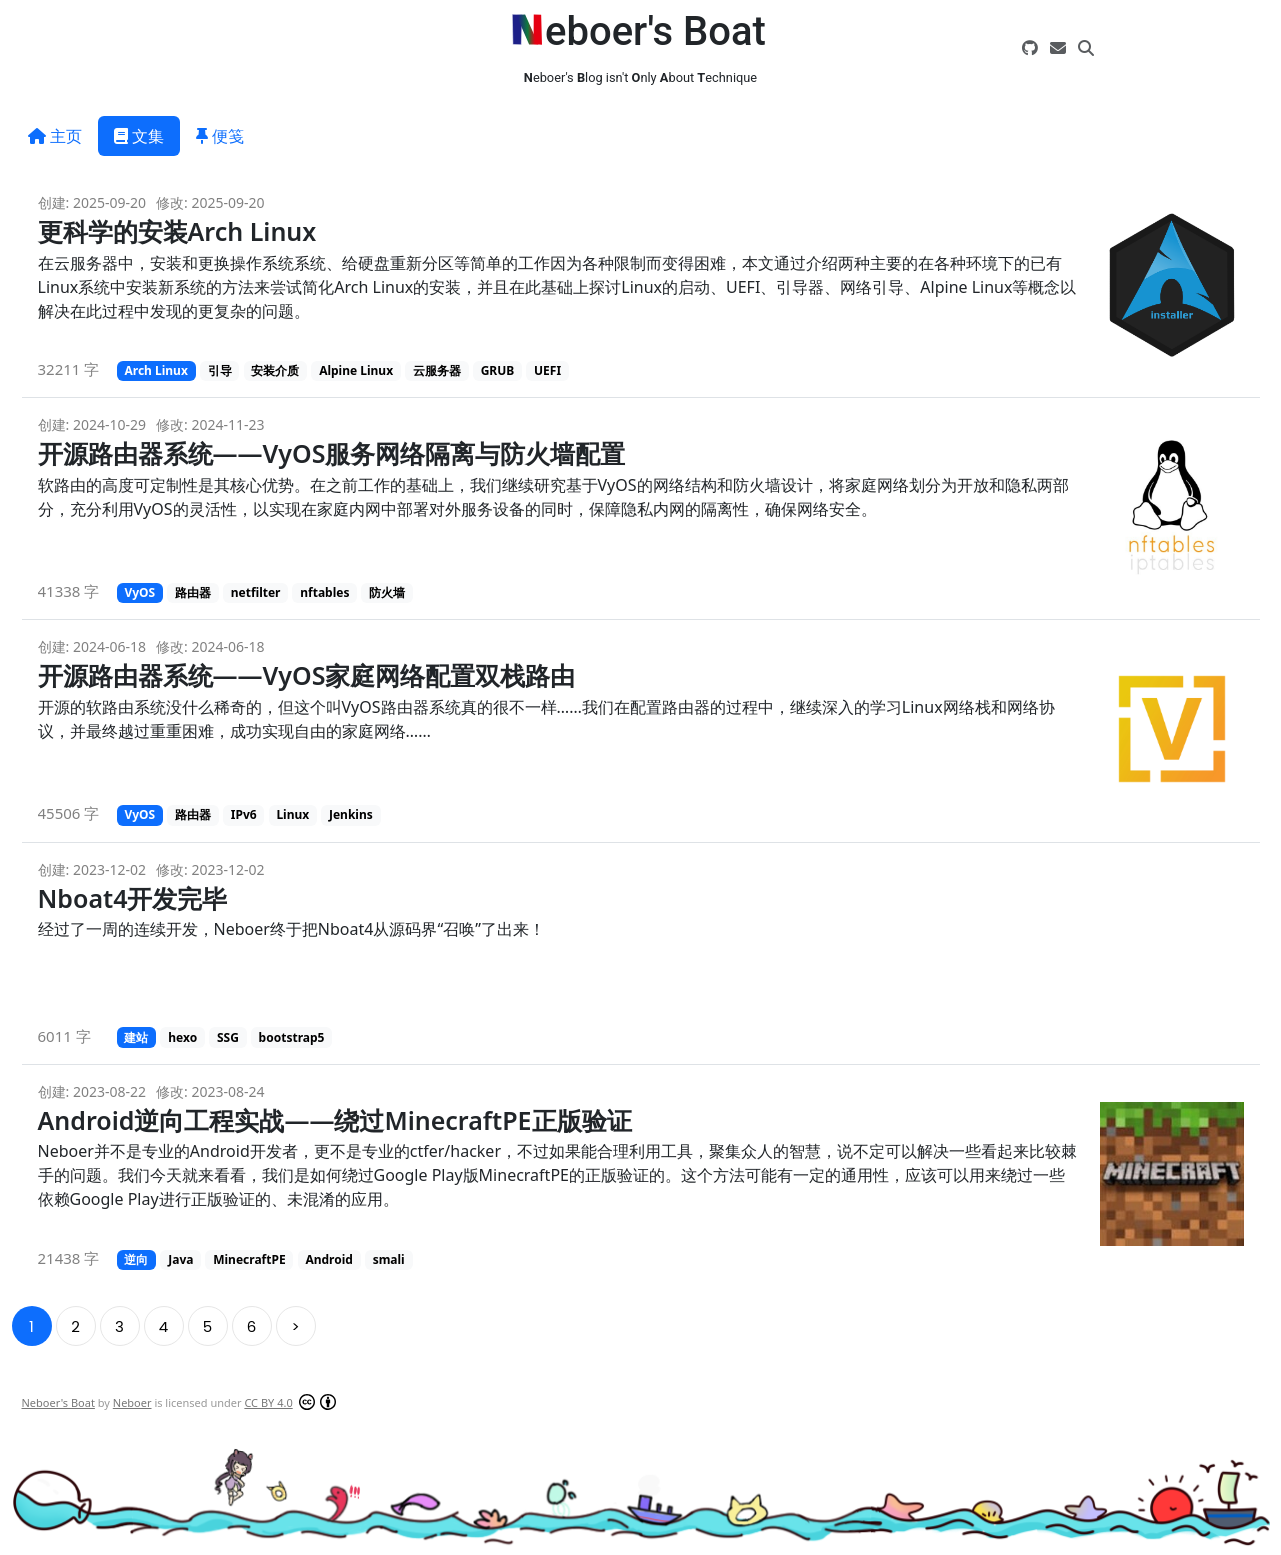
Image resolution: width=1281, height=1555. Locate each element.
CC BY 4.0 (268, 1402)
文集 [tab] (139, 136)
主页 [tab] (55, 136)
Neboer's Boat (58, 1402)
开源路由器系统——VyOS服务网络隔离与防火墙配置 (332, 453)
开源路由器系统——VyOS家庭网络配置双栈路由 (307, 675)
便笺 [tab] (220, 136)
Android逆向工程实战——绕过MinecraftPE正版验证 (335, 1120)
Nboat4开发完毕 (133, 898)
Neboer (132, 1402)
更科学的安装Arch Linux (177, 231)
